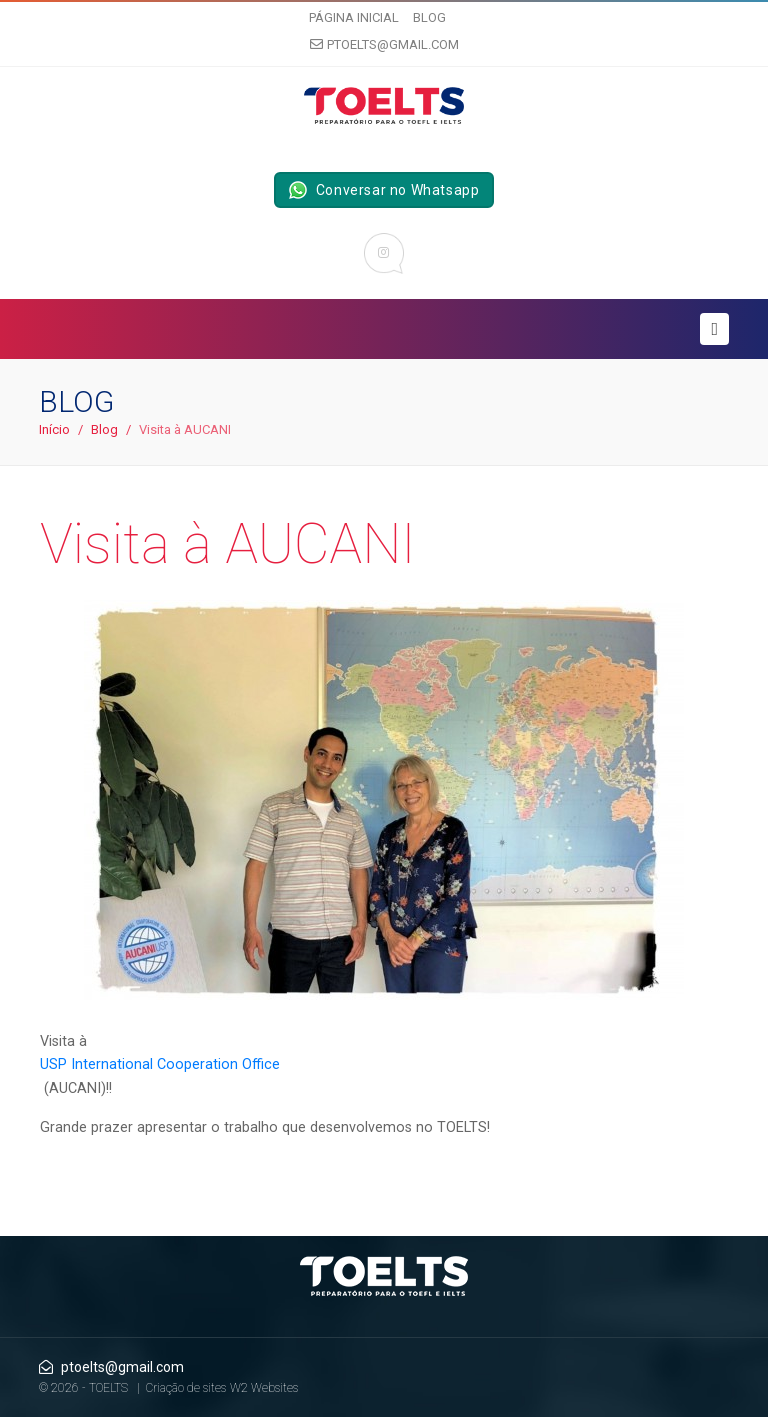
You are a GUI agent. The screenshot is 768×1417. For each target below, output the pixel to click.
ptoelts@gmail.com (384, 44)
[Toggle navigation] (714, 329)
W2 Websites (264, 1388)
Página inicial (354, 17)
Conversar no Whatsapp (384, 190)
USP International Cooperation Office (160, 1064)
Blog (429, 17)
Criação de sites (186, 1388)
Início (54, 429)
